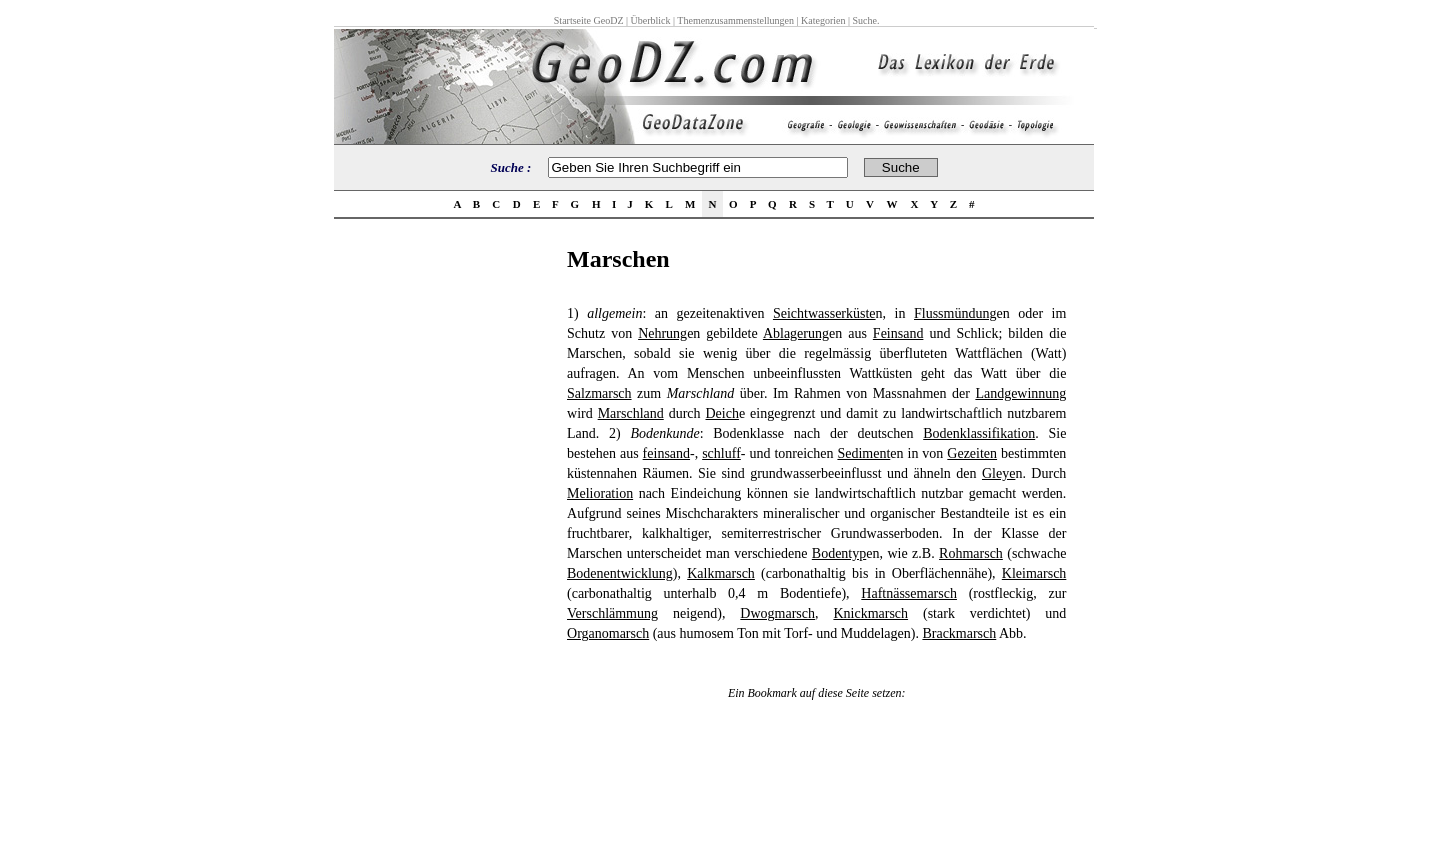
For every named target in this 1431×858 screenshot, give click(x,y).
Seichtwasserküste (824, 313)
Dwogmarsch (777, 613)
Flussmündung (955, 313)
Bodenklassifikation (979, 433)
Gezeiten (972, 453)
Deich (722, 413)
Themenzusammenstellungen (735, 20)
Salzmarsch (599, 393)
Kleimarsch (1034, 573)
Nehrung (662, 333)
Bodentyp (839, 553)
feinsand (666, 453)
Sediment (863, 453)
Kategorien (823, 20)
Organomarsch (608, 633)
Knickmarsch (870, 613)
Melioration (600, 493)
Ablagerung (796, 333)
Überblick (651, 20)
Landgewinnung (1020, 393)
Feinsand (898, 333)
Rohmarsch (971, 553)
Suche (864, 20)
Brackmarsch (959, 633)
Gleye (998, 473)
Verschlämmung (612, 613)
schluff (721, 453)
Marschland (631, 413)
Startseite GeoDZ (589, 20)
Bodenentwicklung (620, 573)
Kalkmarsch (721, 573)
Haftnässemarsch (909, 593)
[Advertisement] (445, 546)
